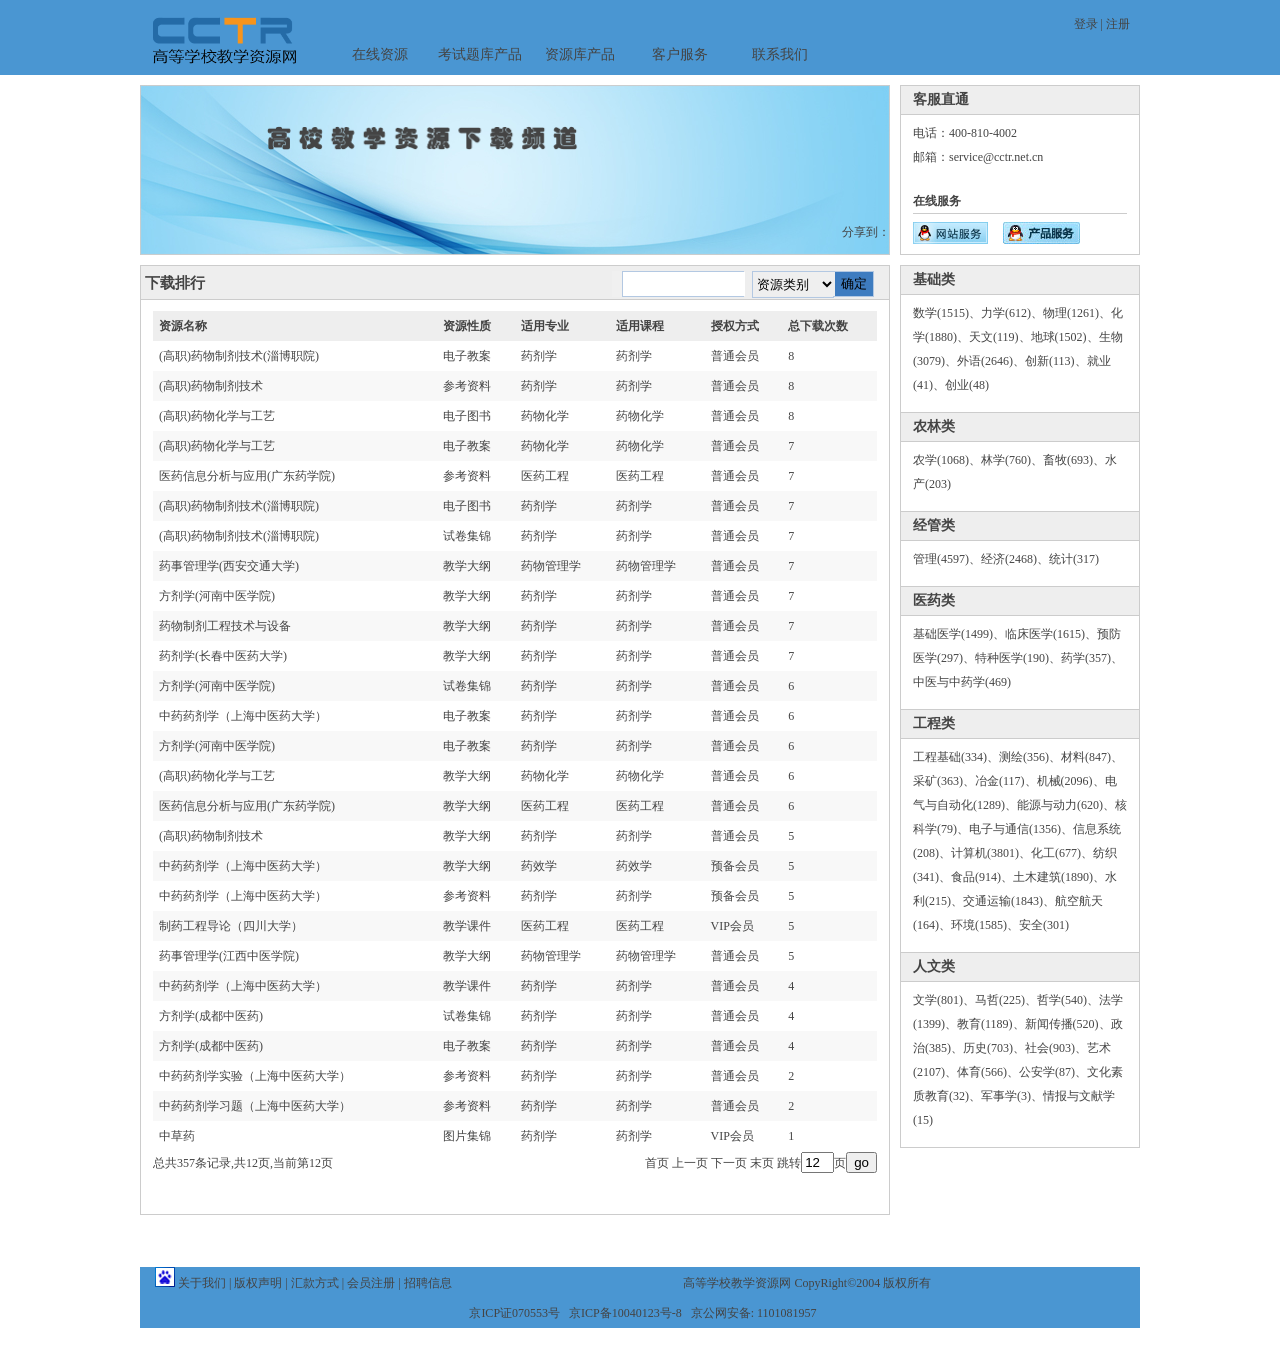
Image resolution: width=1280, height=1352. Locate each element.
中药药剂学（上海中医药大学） (243, 716)
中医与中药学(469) (962, 682)
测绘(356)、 (1030, 757)
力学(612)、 (1012, 313)
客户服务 (680, 54)
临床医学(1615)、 (1051, 634)
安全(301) (1044, 925)
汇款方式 (315, 1283)
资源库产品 (580, 54)
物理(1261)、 (1077, 313)
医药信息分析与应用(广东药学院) (247, 476)
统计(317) (1074, 559)
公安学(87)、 (1053, 1072)
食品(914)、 (982, 877)
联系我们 (780, 54)
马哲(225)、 (1006, 1000)
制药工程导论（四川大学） (231, 926)
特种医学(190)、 (1018, 658)
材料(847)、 (1092, 757)
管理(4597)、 (947, 559)
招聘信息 (428, 1283)
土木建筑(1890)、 (1059, 877)
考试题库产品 (480, 54)
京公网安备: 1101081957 (754, 1313)
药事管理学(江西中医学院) (229, 956)
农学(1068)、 (947, 460)
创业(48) (967, 385)
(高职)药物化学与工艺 (217, 416)
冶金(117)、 (1006, 781)
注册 (1118, 24)
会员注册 (371, 1283)
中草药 (177, 1136)
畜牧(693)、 (1074, 460)
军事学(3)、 (1012, 1096)
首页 (657, 1163)
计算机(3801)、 (991, 853)
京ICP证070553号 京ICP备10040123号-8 (575, 1313)
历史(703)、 (994, 1048)
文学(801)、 (944, 1000)
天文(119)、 (1000, 337)
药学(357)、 (1092, 658)
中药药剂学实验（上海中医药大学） (255, 1076)
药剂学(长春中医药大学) (223, 656)
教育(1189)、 (991, 1024)
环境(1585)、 (985, 925)
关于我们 (202, 1283)
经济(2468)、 (1015, 559)
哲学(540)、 (1068, 1000)
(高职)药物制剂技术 (211, 386)
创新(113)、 (1056, 361)
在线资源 (380, 54)
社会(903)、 (1056, 1048)
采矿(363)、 (944, 781)
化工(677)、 (1062, 853)
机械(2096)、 (1071, 781)
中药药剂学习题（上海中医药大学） (255, 1106)
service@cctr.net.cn (996, 157)
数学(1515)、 (947, 313)
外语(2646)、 (991, 361)
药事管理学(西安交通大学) (229, 566)
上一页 (690, 1163)
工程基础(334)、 (956, 757)
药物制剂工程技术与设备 (225, 626)
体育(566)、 (988, 1072)
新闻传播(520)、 (1068, 1024)
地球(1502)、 (1065, 337)
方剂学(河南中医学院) (217, 596)
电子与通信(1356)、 (1021, 829)
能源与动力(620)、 (1066, 805)
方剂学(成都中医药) (211, 1016)
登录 (1086, 24)
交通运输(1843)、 (1009, 901)
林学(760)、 (1012, 460)
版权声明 (258, 1283)
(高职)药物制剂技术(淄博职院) (239, 356)
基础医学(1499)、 (959, 634)
